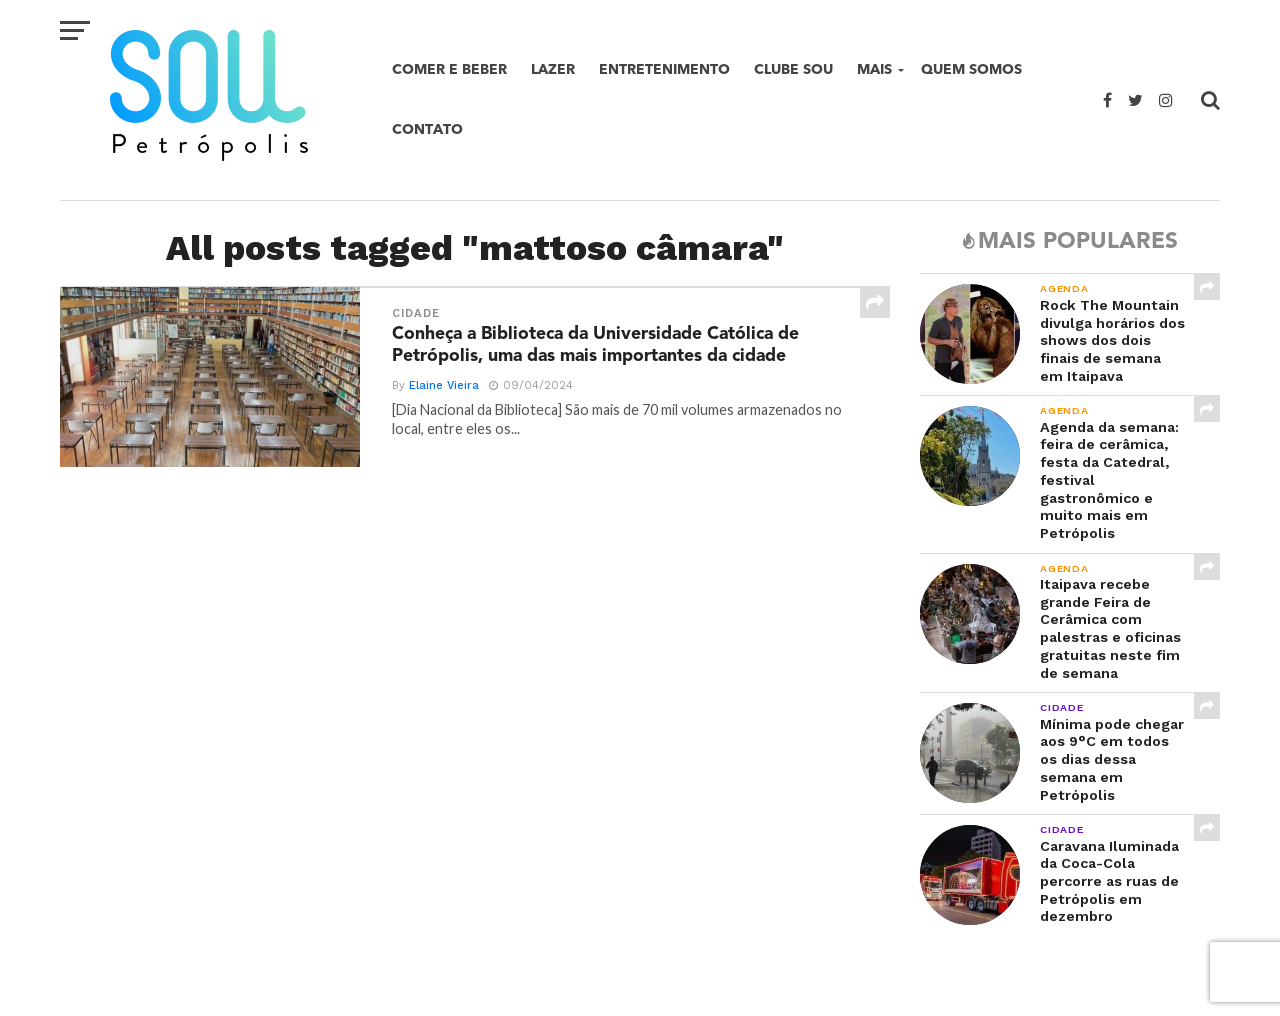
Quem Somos (971, 69)
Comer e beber (449, 69)
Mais (874, 69)
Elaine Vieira (444, 385)
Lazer (553, 69)
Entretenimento (664, 69)
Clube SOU (793, 69)
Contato (427, 129)
